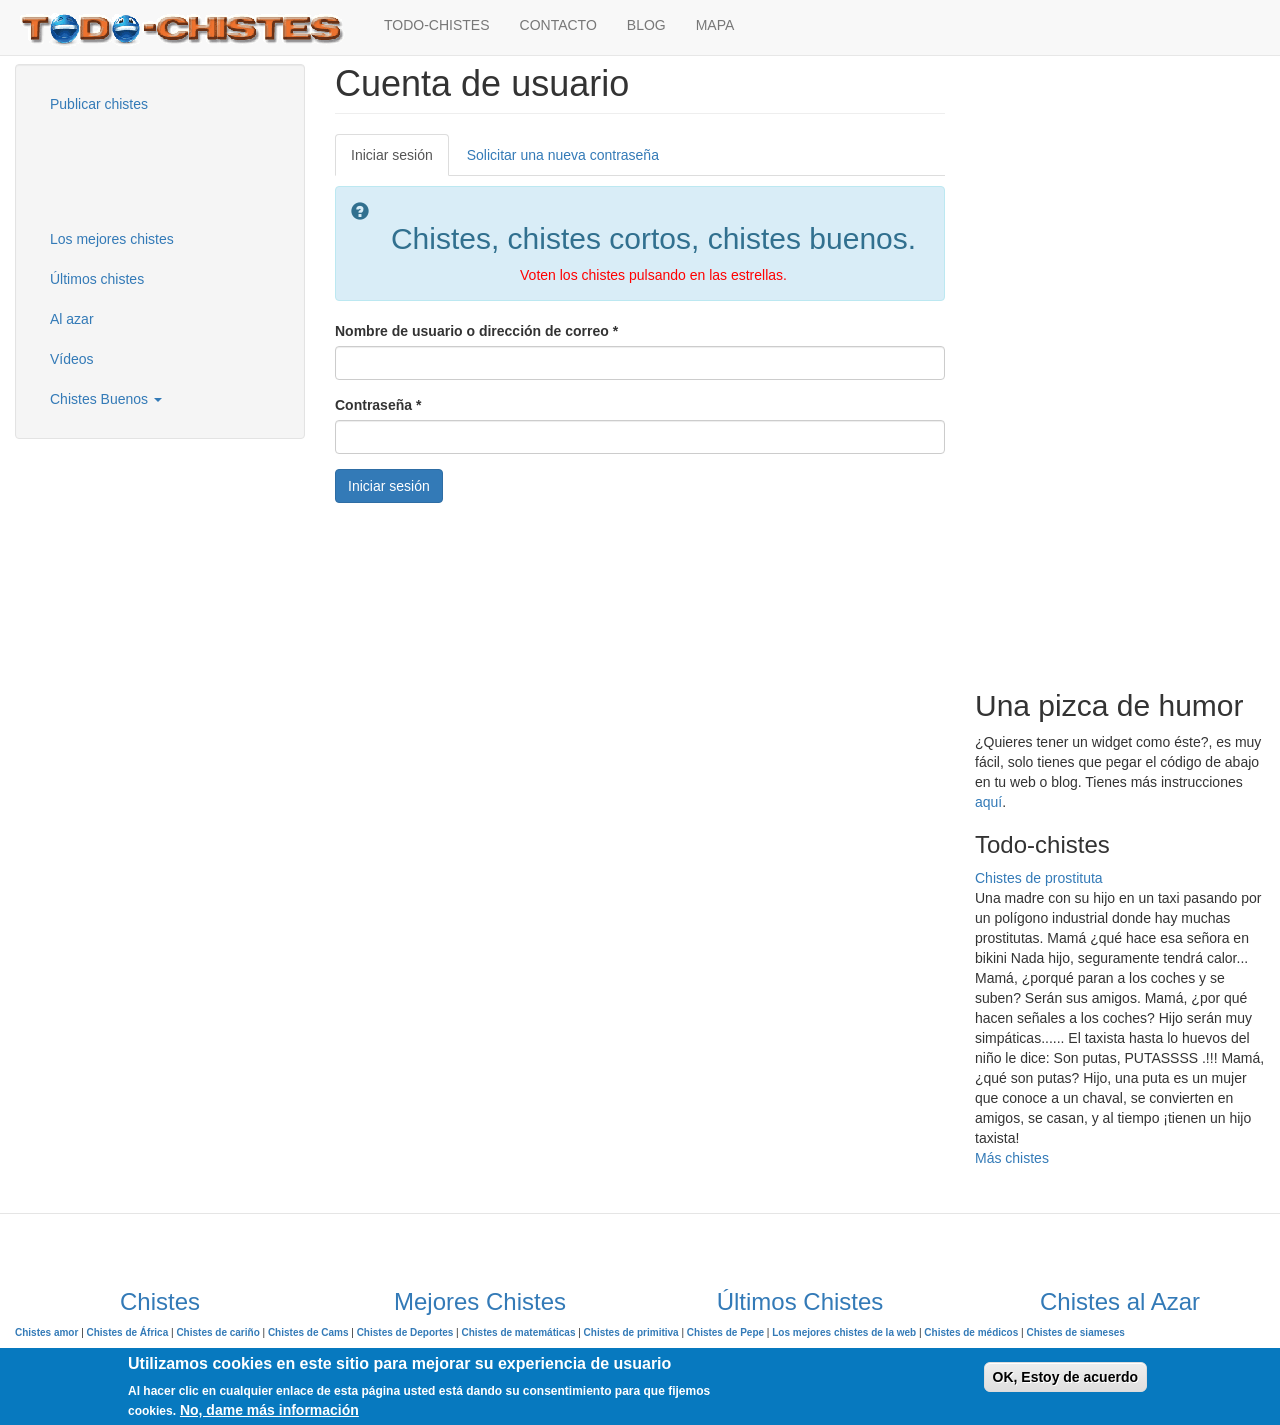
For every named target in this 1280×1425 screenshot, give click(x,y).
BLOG (646, 25)
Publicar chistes (99, 104)
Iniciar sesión (400, 160)
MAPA (715, 25)
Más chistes (1012, 1158)
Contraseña (378, 405)
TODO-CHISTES (437, 25)
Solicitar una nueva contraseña (563, 155)
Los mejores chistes (112, 239)
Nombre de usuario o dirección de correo (476, 331)
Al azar (72, 319)
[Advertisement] (135, 169)
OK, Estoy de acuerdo (1065, 1377)
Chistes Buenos (106, 399)
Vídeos (72, 359)
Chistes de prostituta (1039, 878)
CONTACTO (558, 25)
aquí (988, 802)
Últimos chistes (97, 279)
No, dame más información (269, 1410)
